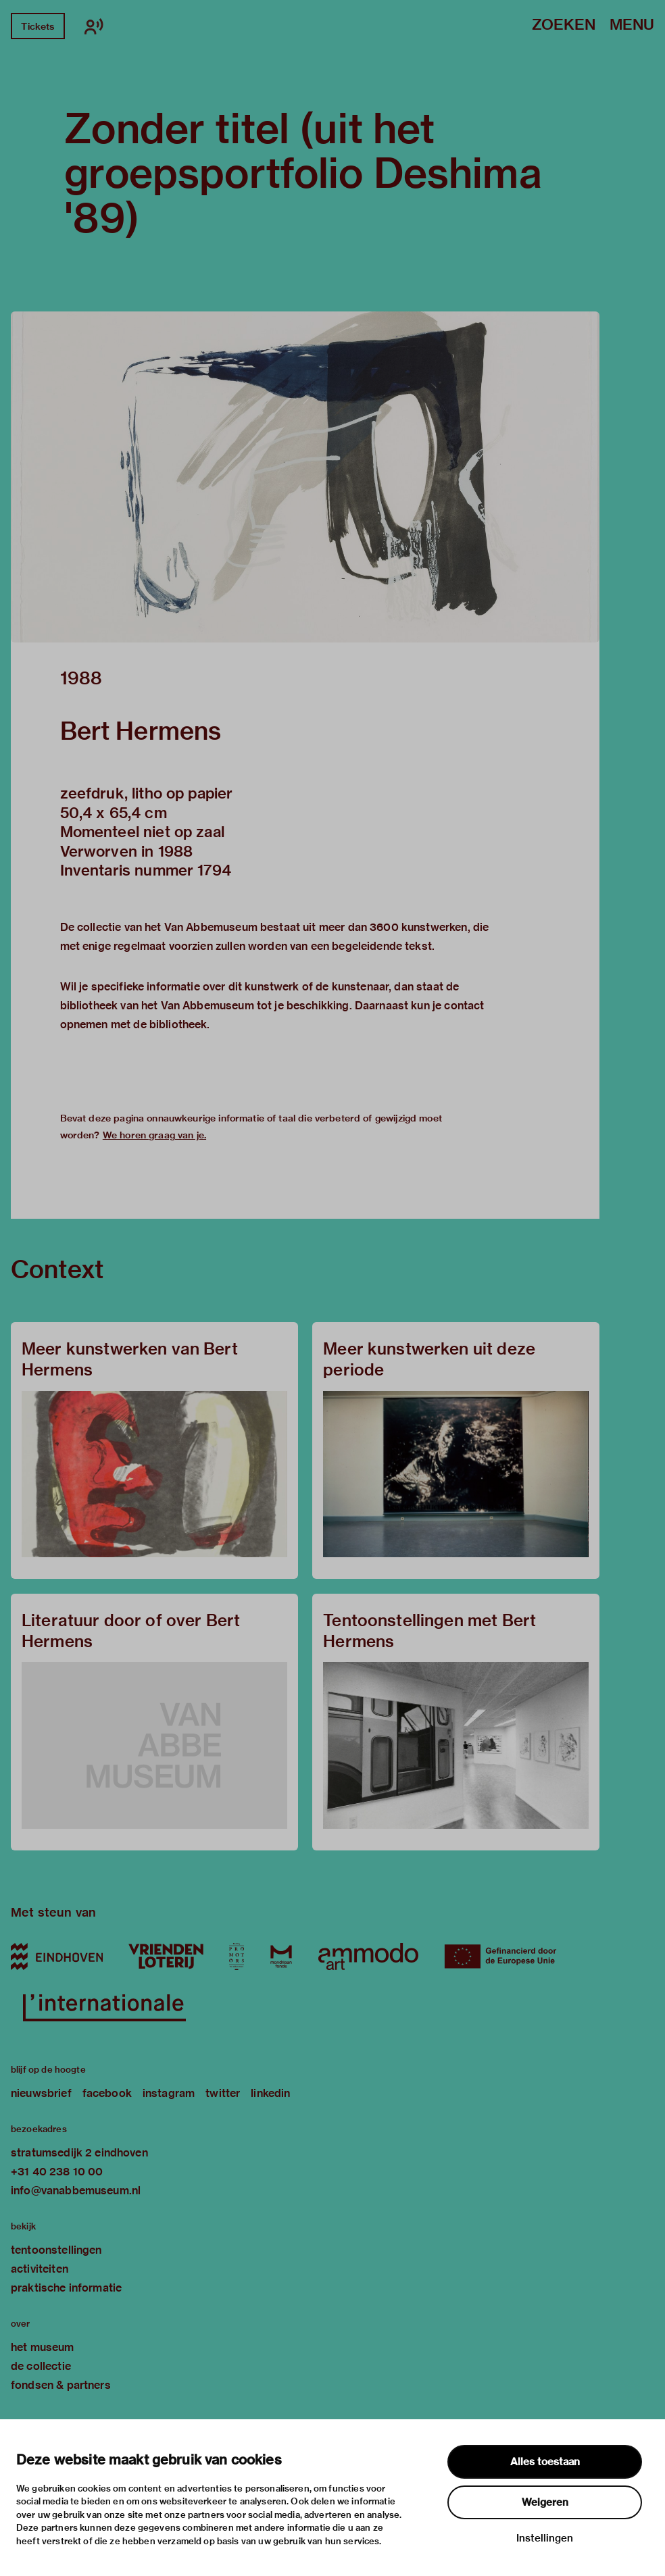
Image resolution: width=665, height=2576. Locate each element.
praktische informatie (66, 2288)
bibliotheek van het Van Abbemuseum (157, 1006)
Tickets (37, 26)
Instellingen (544, 2538)
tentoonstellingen (56, 2250)
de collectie (41, 2366)
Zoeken (563, 25)
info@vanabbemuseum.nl (76, 2190)
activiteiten (39, 2269)
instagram (169, 2093)
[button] (305, 476)
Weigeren (545, 2502)
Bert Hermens (141, 731)
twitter (222, 2093)
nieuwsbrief (41, 2093)
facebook (107, 2093)
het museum (42, 2347)
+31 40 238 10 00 (57, 2172)
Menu (632, 25)
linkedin (270, 2093)
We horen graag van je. (154, 1135)
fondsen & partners (61, 2385)
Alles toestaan (545, 2462)
